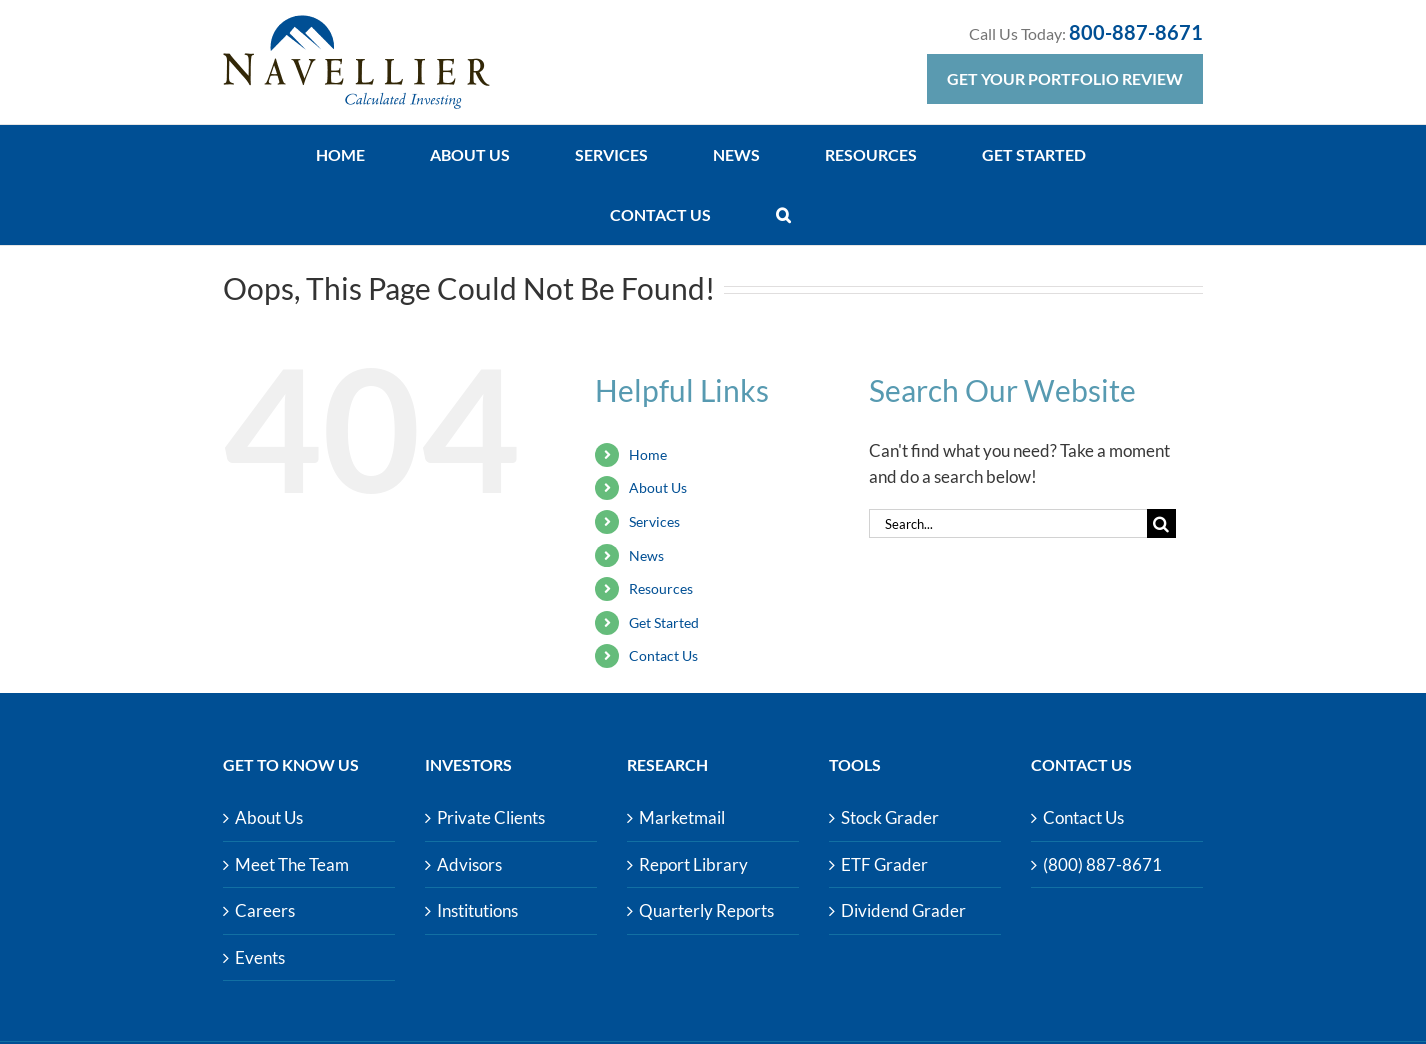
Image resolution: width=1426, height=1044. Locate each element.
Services (654, 521)
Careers (265, 910)
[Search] (1161, 523)
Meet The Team (292, 864)
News (646, 555)
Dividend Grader (903, 910)
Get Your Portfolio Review (1065, 78)
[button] (783, 215)
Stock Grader (890, 817)
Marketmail (682, 817)
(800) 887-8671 (1102, 864)
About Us (658, 487)
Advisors (469, 864)
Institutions (477, 910)
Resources (661, 588)
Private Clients (491, 817)
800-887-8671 (1136, 32)
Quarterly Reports (706, 910)
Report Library (693, 864)
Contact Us (663, 655)
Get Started (664, 622)
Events (260, 957)
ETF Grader (884, 864)
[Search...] (1008, 523)
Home (648, 454)
